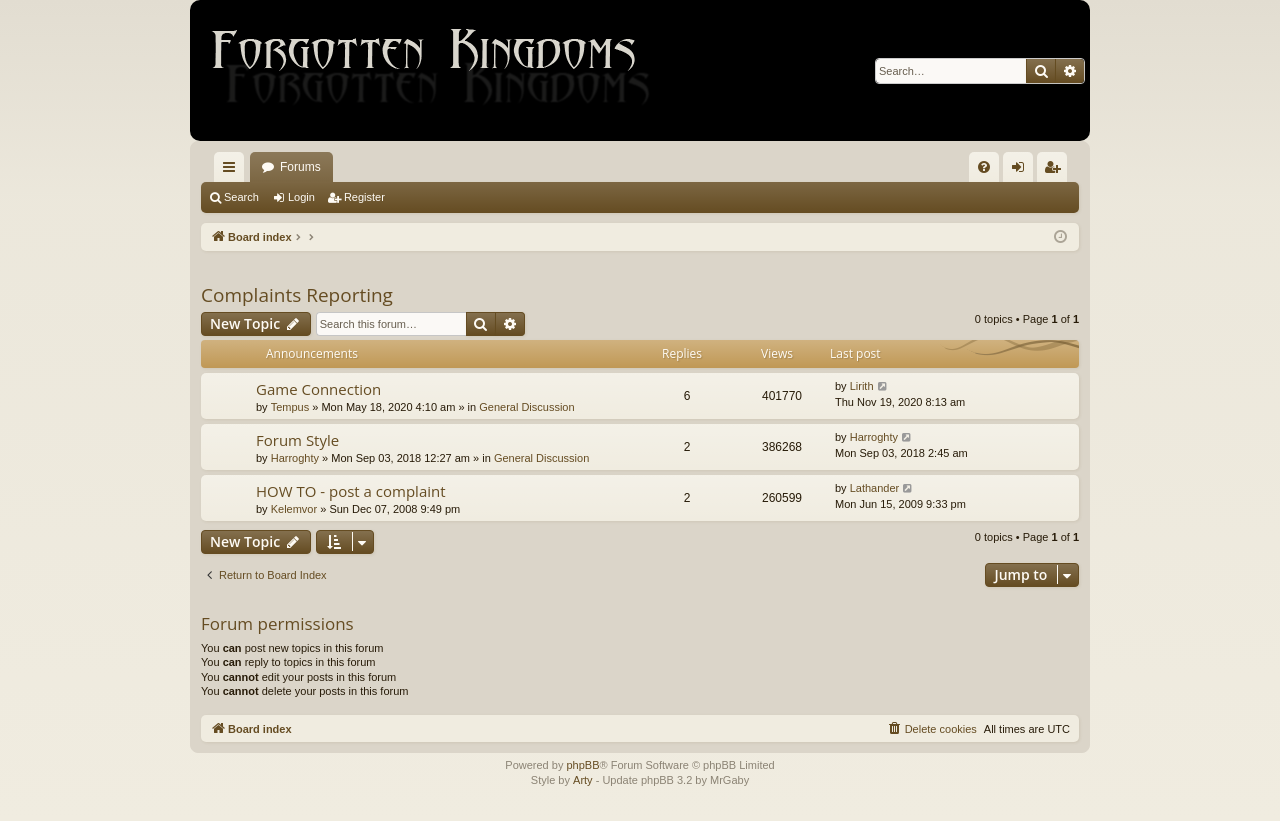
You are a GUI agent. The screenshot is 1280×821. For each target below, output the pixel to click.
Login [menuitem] (1022, 171)
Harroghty (295, 458)
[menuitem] (984, 167)
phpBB (582, 765)
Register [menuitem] (1056, 171)
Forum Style (297, 440)
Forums (300, 167)
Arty (583, 780)
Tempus (290, 407)
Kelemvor (294, 509)
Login (301, 197)
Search (241, 197)
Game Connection (318, 389)
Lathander (875, 488)
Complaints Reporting (297, 295)
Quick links (233, 171)
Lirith (862, 386)
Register (364, 197)
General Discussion (526, 407)
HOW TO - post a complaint (351, 491)
